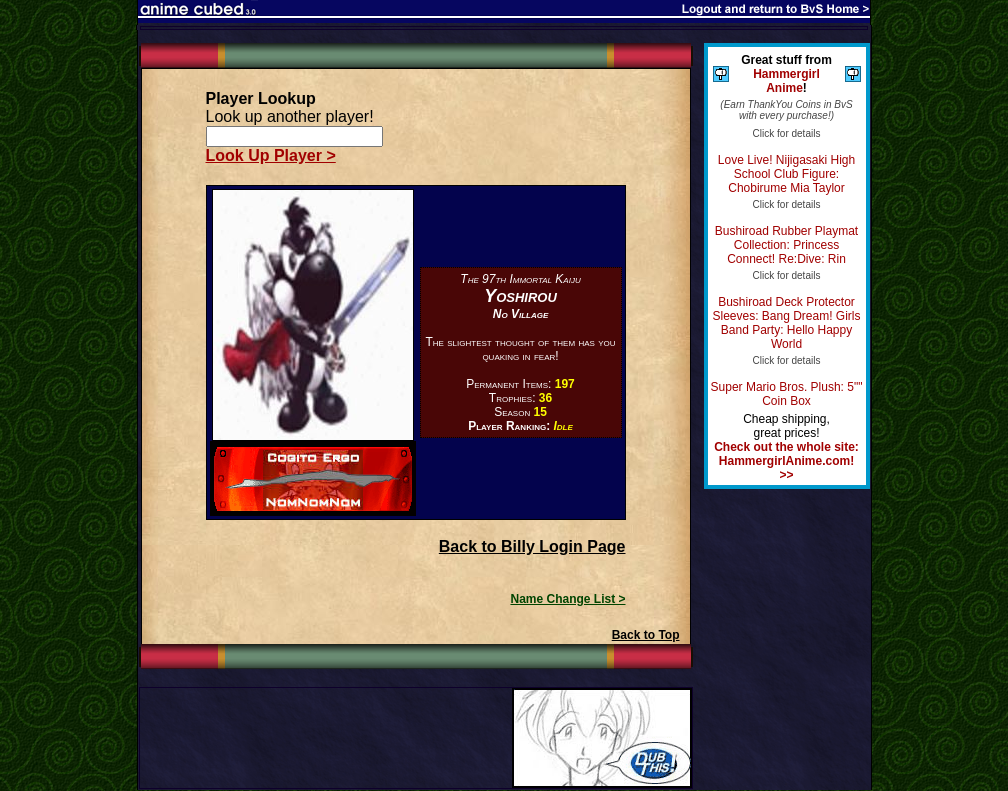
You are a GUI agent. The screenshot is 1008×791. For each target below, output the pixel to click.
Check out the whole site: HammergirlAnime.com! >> (786, 461)
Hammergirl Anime (786, 81)
